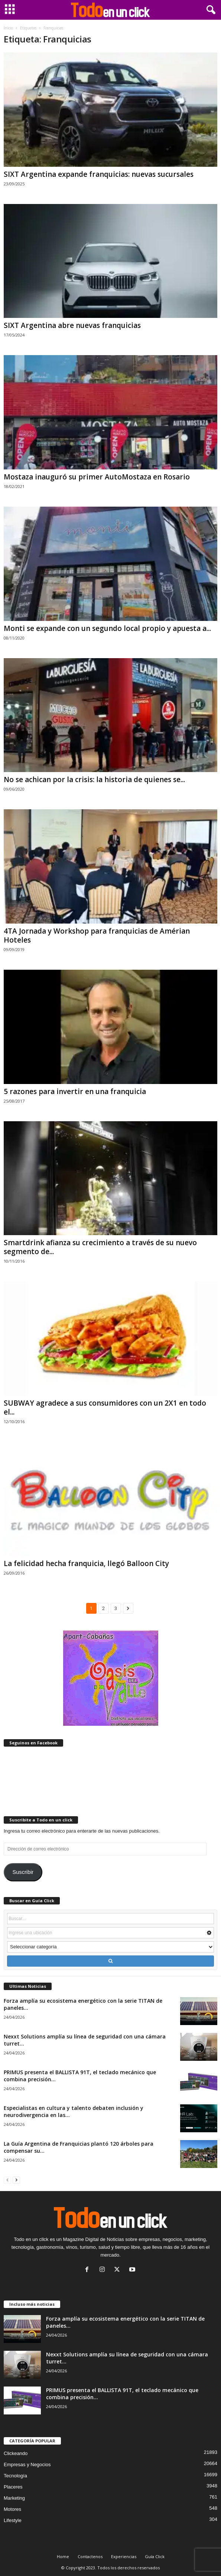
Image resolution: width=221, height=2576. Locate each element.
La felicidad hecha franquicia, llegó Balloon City (86, 1563)
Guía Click (155, 2556)
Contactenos (90, 2556)
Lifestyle (13, 2520)
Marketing (14, 2498)
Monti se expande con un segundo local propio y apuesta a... (107, 628)
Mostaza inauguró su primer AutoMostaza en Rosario (97, 477)
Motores (12, 2509)
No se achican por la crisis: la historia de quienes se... (94, 779)
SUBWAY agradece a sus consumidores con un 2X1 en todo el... (105, 1407)
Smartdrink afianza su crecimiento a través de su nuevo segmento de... (100, 1247)
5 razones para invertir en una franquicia (75, 1091)
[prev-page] (7, 2180)
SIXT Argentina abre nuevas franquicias (72, 325)
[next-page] (16, 2180)
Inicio (8, 28)
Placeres (13, 2487)
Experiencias (123, 2556)
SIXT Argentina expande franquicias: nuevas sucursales (99, 174)
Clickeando (15, 2453)
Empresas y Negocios (27, 2464)
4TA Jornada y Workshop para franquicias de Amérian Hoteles (97, 935)
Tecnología (15, 2475)
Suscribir (22, 1872)
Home (63, 2556)
